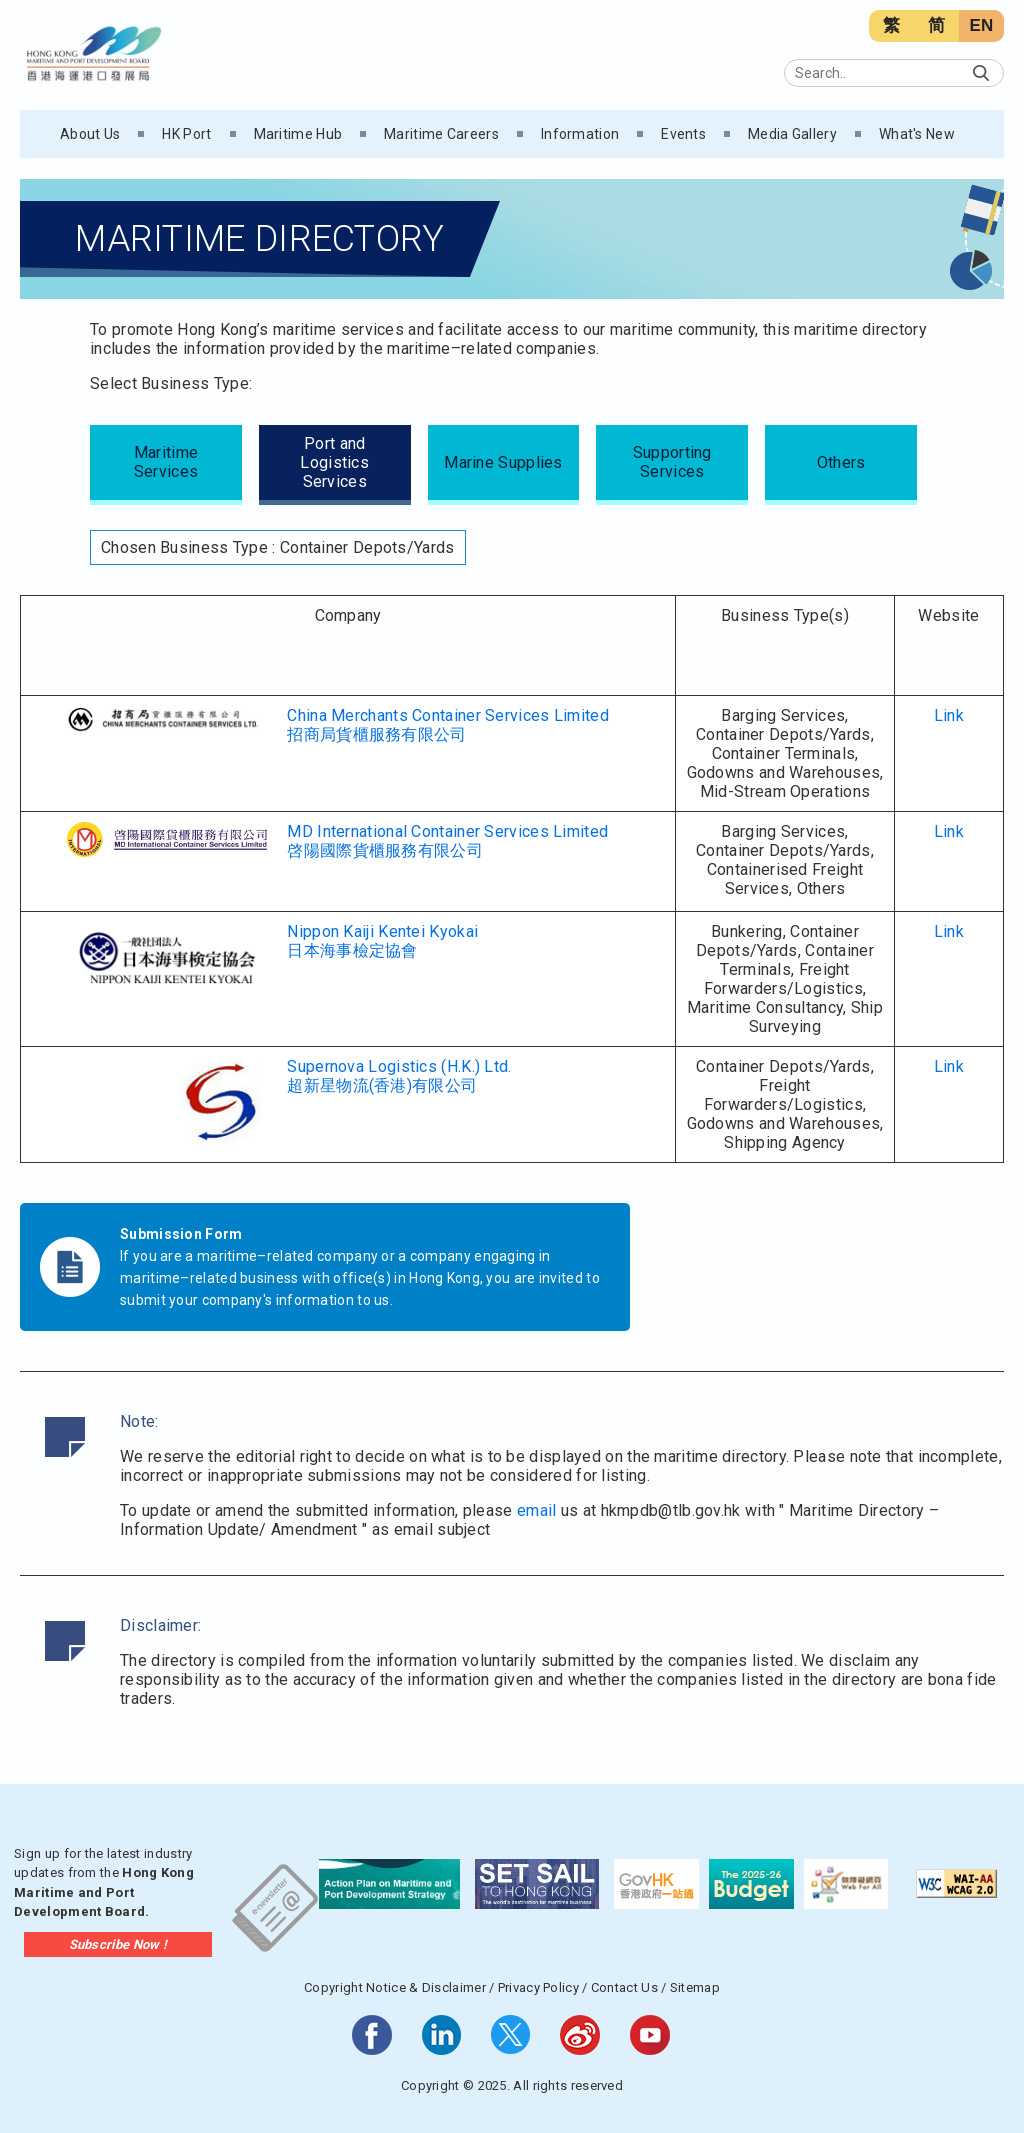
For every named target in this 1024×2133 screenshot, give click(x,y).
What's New (917, 134)
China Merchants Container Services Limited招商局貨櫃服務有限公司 (448, 725)
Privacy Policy (538, 1987)
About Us (90, 134)
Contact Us (624, 1987)
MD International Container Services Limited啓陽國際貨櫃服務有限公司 (447, 841)
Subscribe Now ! (118, 1944)
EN (981, 25)
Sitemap (695, 1987)
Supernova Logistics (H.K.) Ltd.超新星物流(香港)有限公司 (399, 1076)
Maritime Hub (298, 134)
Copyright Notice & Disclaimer (395, 1987)
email (537, 1510)
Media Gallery (792, 134)
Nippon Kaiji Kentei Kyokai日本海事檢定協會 (382, 941)
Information (580, 134)
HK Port (186, 134)
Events (683, 134)
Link (949, 715)
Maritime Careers (441, 134)
